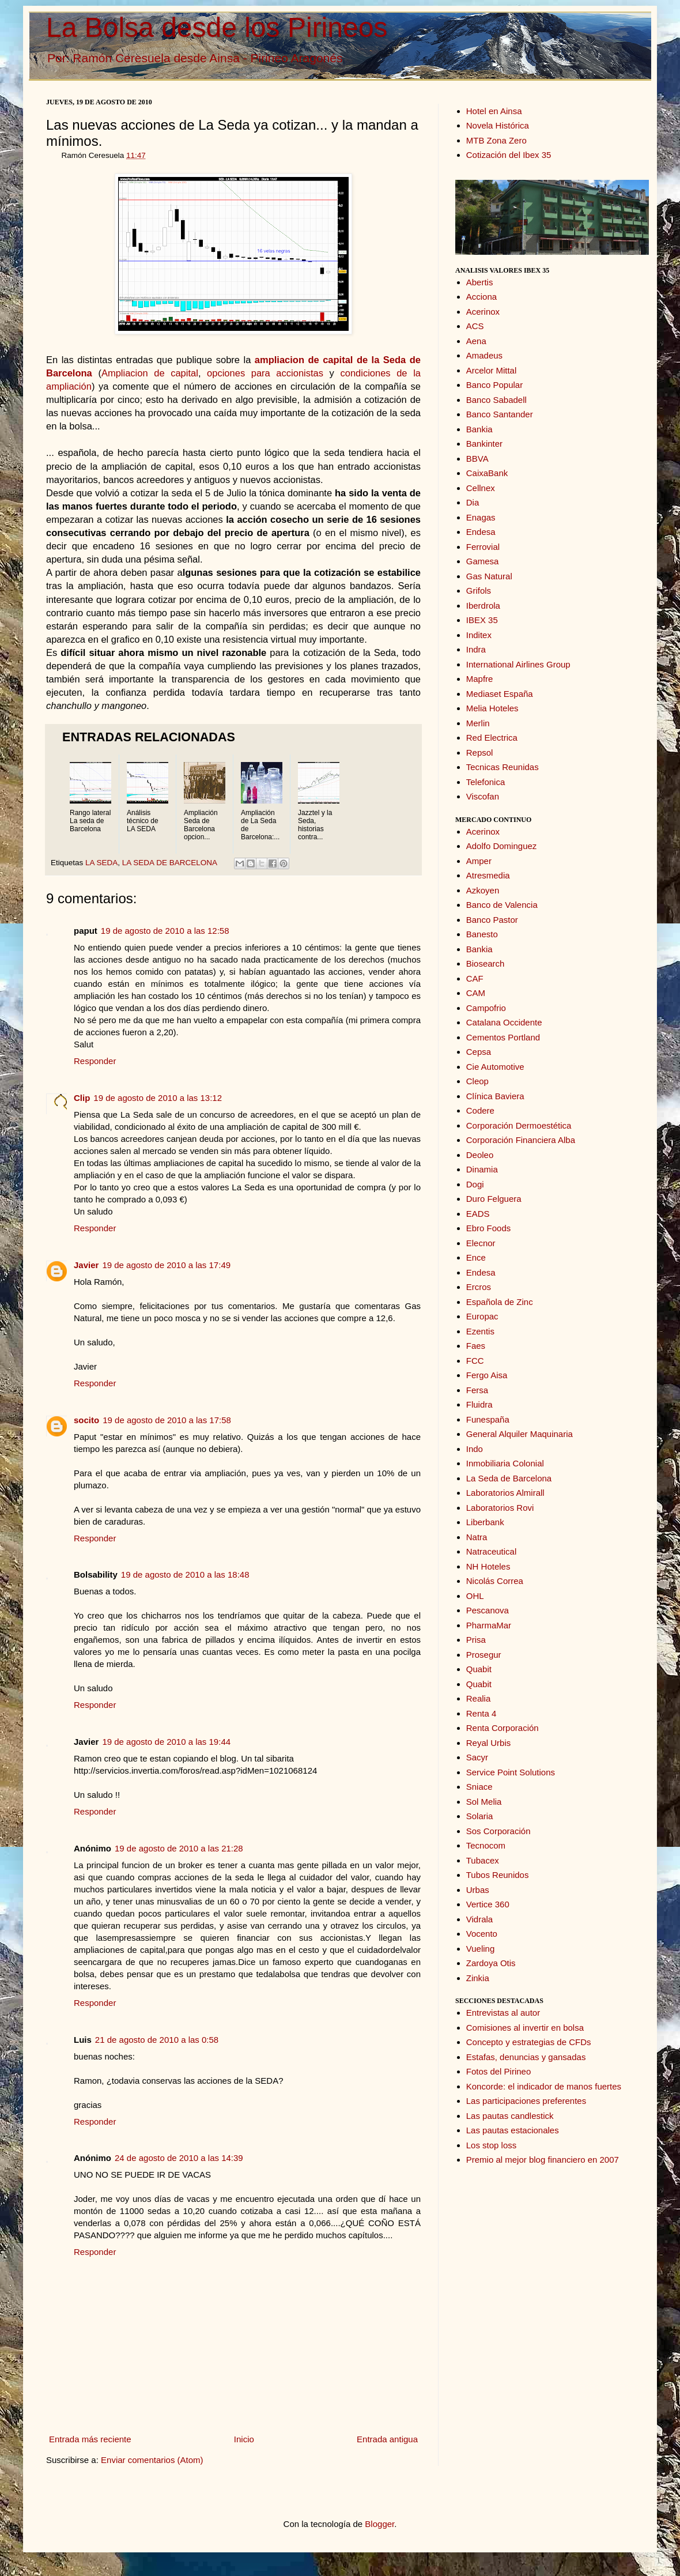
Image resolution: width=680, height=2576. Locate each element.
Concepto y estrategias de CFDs (528, 2042)
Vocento (481, 1933)
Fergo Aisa (487, 1375)
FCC (475, 1361)
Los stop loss (491, 2145)
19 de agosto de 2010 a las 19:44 (166, 1742)
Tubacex (482, 1860)
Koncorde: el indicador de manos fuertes (543, 2086)
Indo (474, 1449)
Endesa (481, 532)
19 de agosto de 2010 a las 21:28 (179, 1848)
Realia (478, 1698)
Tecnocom (485, 1845)
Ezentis (480, 1331)
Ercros (478, 1287)
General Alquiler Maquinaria (519, 1434)
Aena (476, 341)
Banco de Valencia (502, 905)
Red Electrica (491, 737)
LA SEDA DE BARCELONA (169, 862)
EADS (478, 1214)
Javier (86, 1265)
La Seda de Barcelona (508, 1478)
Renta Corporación (502, 1728)
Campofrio (486, 1008)
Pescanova (487, 1610)
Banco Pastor (492, 920)
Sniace (479, 1786)
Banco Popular (494, 385)
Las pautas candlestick (510, 2116)
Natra (477, 1537)
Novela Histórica (497, 125)
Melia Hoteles (492, 708)
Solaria (479, 1816)
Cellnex (480, 488)
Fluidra (479, 1404)
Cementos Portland (503, 1037)
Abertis (479, 282)
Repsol (479, 752)
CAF (474, 978)
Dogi (475, 1184)
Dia (472, 502)
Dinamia (482, 1169)
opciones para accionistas (265, 373)
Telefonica (485, 782)
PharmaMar (488, 1625)
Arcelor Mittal (491, 370)
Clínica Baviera (495, 1096)
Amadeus (484, 355)
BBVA (477, 458)
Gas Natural (489, 576)
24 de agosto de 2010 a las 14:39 (179, 2158)
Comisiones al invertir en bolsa (525, 2027)
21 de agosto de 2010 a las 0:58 (156, 2040)
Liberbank (485, 1522)
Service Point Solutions (510, 1772)
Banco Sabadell (496, 400)
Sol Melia (484, 1801)
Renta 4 (481, 1713)
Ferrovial (483, 547)
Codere (480, 1110)
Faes (475, 1346)
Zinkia (477, 1978)
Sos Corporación (498, 1831)
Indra (476, 649)
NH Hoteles (488, 1566)
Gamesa (482, 561)
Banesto (482, 934)
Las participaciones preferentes (526, 2101)
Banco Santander (499, 414)
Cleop (477, 1081)
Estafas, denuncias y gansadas (526, 2057)
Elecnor (481, 1243)
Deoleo (480, 1155)
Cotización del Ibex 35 (508, 155)
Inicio (244, 2439)
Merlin (478, 723)
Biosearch (485, 963)
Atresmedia (488, 875)
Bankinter (484, 443)
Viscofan (482, 796)
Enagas (481, 517)
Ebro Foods (488, 1228)
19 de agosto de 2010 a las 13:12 (157, 1098)
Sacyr (477, 1757)
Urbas (477, 1890)
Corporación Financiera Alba (520, 1140)
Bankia (479, 429)
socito (86, 1420)
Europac (482, 1316)
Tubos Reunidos (497, 1875)
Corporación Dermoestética (519, 1125)
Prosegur (483, 1654)
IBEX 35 (482, 620)
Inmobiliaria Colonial (505, 1463)
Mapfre (479, 679)
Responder (95, 1061)
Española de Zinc (499, 1302)
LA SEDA (101, 862)
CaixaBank (487, 473)
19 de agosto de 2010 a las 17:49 (166, 1265)
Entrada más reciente (90, 2439)
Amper (479, 861)
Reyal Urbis (488, 1743)
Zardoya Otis (491, 1963)
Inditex (479, 635)
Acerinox (483, 311)
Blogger (379, 2524)
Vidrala (479, 1919)
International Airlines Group (518, 664)
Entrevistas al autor (503, 2012)
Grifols (478, 590)
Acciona (481, 296)
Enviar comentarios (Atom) (152, 2460)
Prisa (476, 1640)
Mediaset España (499, 694)
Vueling (480, 1948)
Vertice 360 (487, 1904)
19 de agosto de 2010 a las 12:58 (165, 931)
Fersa (477, 1390)
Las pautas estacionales (512, 2130)
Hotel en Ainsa (494, 111)
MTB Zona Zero (496, 140)
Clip (82, 1098)
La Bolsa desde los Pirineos (216, 27)
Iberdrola (483, 605)
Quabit (479, 1669)
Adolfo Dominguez (501, 846)
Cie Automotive (495, 1067)
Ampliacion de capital (149, 373)
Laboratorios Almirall (505, 1493)
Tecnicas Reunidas (502, 767)
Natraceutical (491, 1551)
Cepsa (478, 1052)
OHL (475, 1596)
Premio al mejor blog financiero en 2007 (542, 2159)
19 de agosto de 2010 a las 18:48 (185, 1574)
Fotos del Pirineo (498, 2071)
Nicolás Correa (494, 1581)
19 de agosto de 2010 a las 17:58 (167, 1420)
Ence (476, 1257)
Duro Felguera (494, 1199)
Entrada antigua (387, 2439)
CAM (475, 993)
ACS (475, 326)
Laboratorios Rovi (500, 1508)
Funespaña (487, 1419)
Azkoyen (483, 890)
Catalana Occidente (504, 1022)
